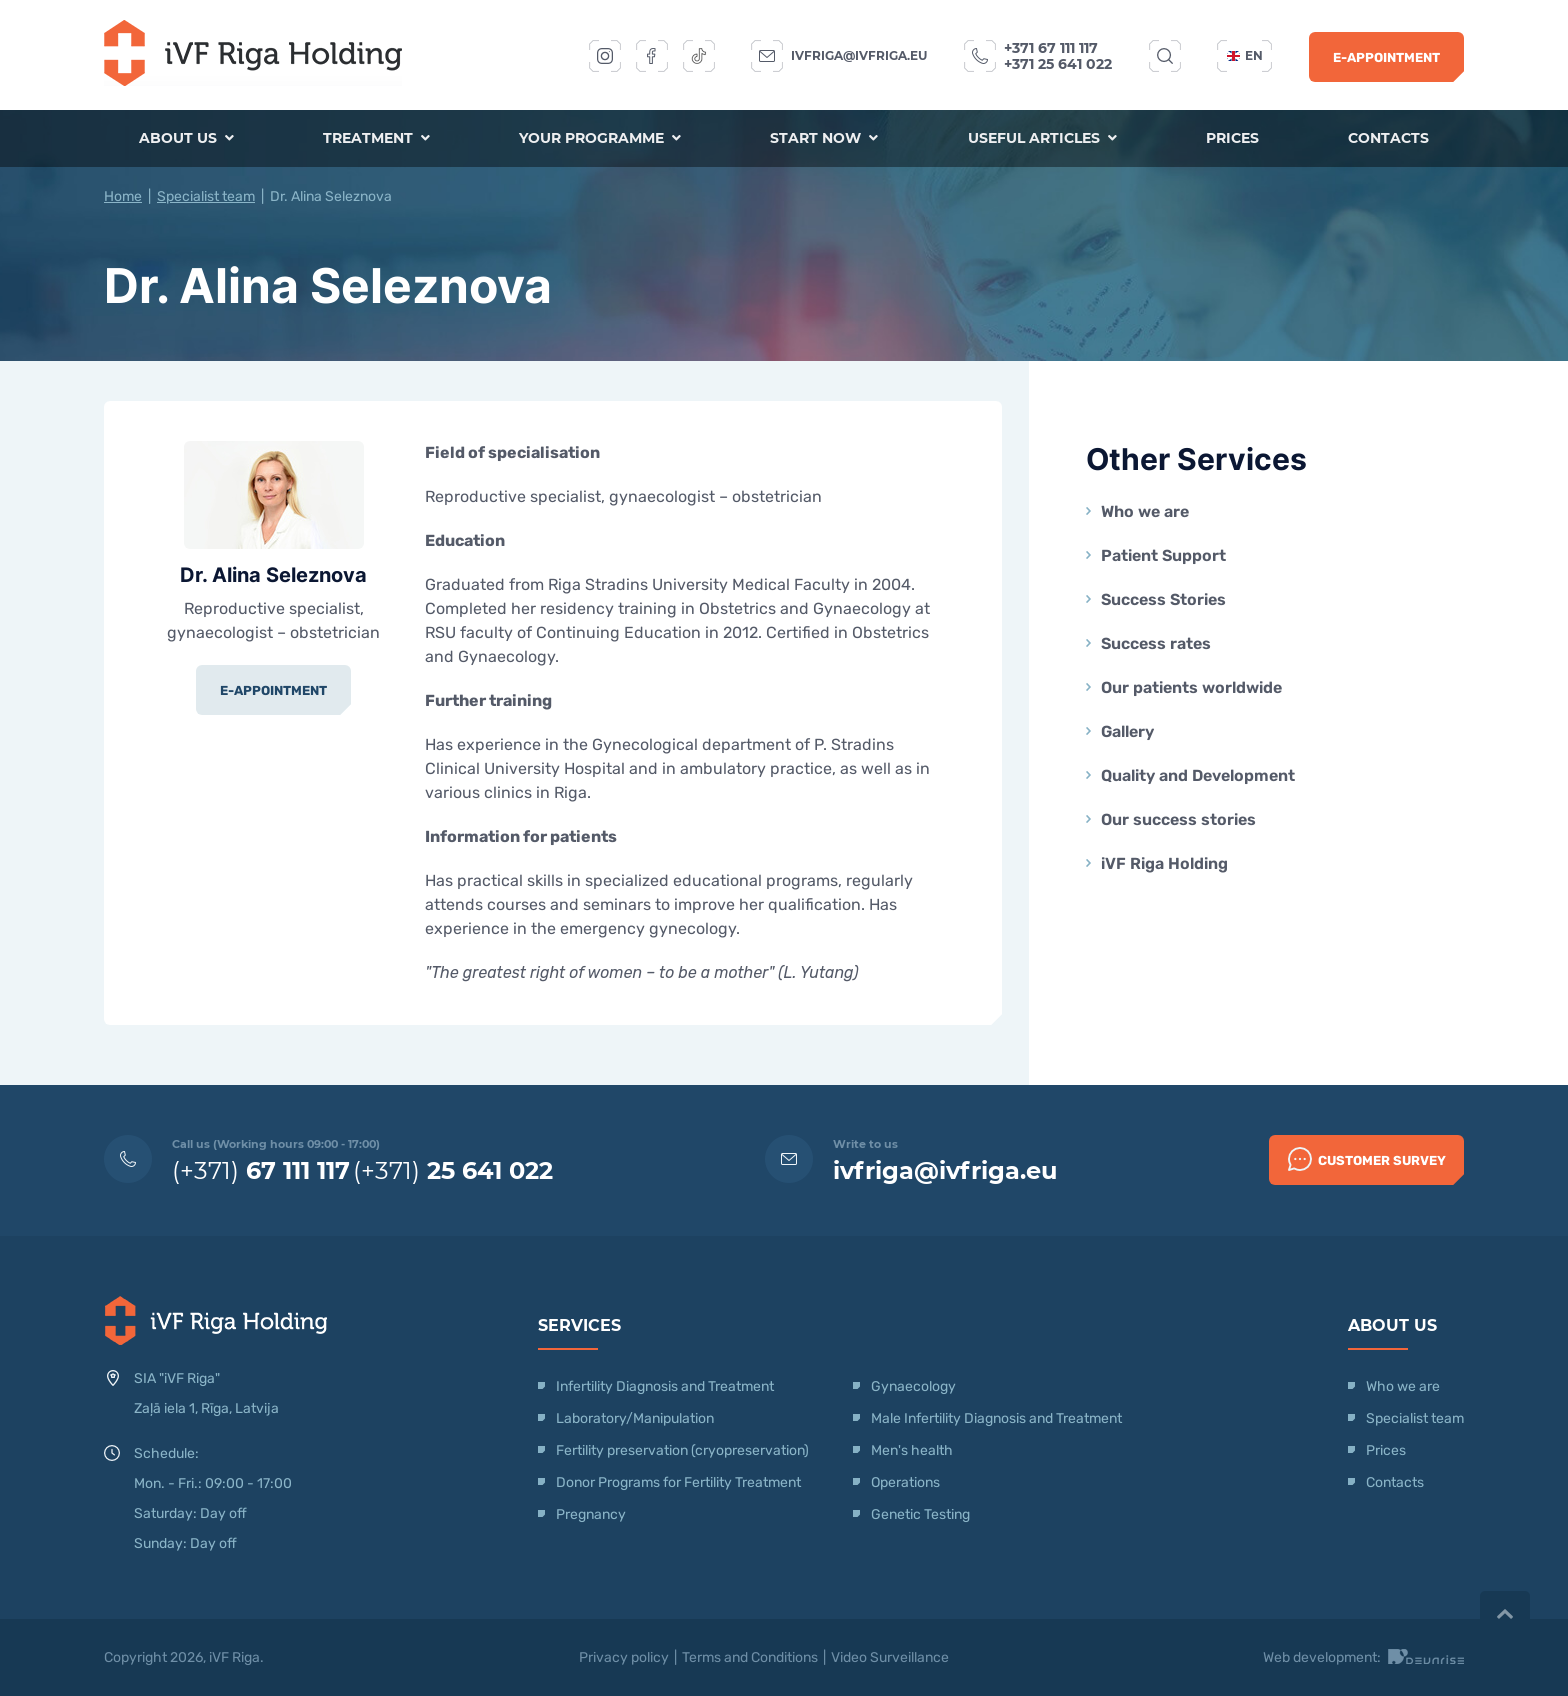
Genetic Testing (920, 1514)
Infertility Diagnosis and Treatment (665, 1386)
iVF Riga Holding (1164, 863)
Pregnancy (591, 1514)
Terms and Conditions (750, 1657)
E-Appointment (1386, 57)
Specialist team (206, 196)
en (1245, 55)
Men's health (912, 1450)
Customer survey (1367, 1159)
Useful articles (1041, 139)
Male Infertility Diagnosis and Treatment (996, 1418)
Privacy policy (624, 1657)
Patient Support (1163, 555)
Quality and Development (1198, 775)
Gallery (1127, 731)
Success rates (1156, 643)
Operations (907, 1482)
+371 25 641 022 (1058, 64)
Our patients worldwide (1191, 687)
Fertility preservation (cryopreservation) (682, 1450)
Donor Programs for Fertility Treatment (678, 1482)
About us (187, 139)
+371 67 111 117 (1051, 48)
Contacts (1387, 139)
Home (123, 196)
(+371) (261, 1170)
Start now (824, 139)
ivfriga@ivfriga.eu (859, 55)
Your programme (601, 139)
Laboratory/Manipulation (635, 1418)
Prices (1231, 139)
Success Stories (1163, 599)
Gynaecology (915, 1386)
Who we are (1145, 511)
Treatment (377, 139)
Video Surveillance (890, 1657)
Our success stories (1178, 819)
